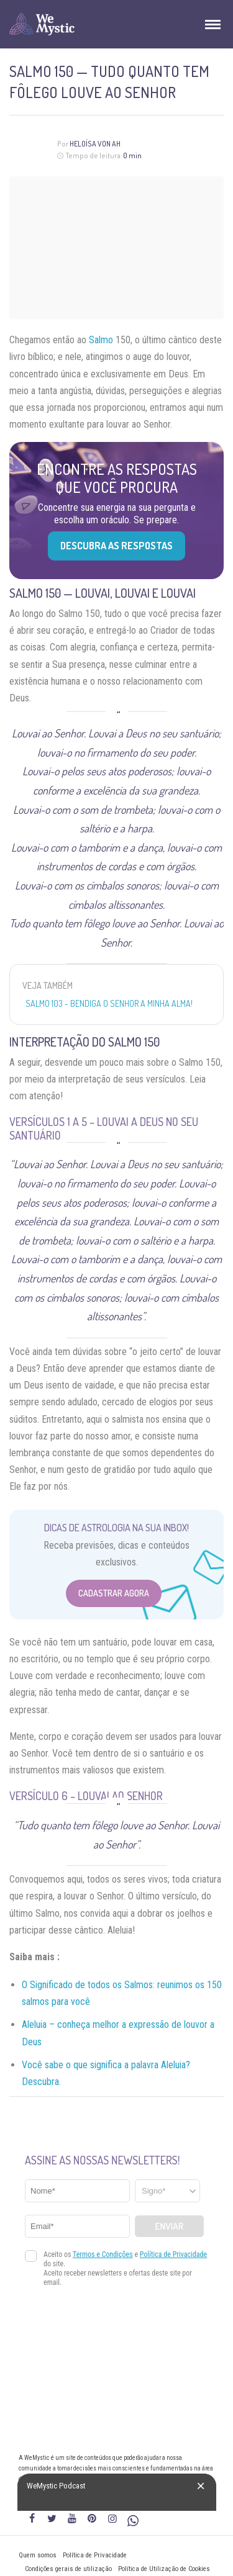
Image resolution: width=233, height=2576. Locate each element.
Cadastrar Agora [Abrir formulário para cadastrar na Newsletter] (113, 1593)
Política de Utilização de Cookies (164, 2569)
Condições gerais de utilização (68, 2569)
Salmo (101, 340)
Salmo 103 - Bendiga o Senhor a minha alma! (109, 1003)
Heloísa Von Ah (95, 143)
